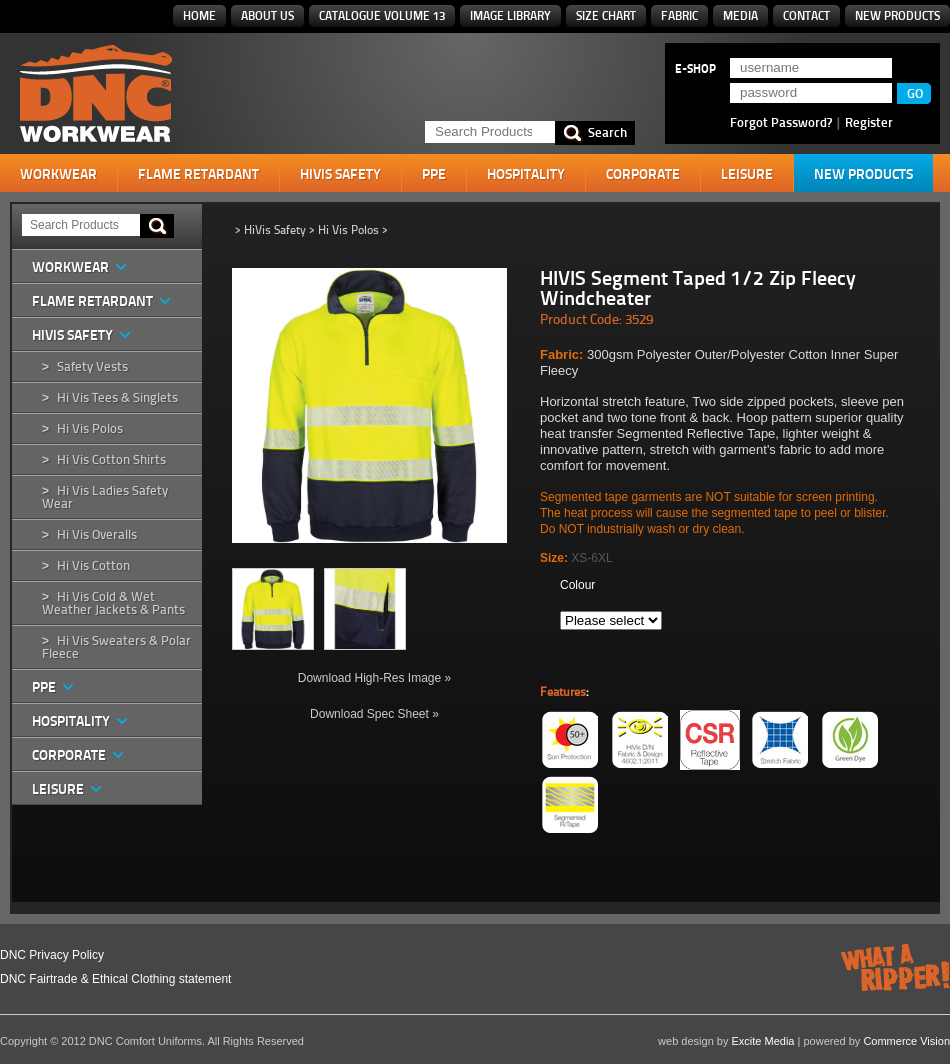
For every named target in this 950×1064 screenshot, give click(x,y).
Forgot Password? (781, 122)
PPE (434, 174)
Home (199, 15)
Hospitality (526, 174)
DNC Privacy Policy (52, 955)
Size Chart (606, 15)
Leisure (747, 174)
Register (869, 122)
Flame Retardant (198, 174)
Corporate (643, 174)
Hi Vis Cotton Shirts (111, 459)
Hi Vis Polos (90, 428)
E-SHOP (695, 69)
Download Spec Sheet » (374, 714)
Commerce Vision (906, 1041)
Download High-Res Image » (374, 678)
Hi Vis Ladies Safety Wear (105, 497)
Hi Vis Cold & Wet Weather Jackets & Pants (113, 603)
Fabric (679, 15)
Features (563, 692)
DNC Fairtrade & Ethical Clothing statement (115, 979)
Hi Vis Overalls (97, 534)
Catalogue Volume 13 (382, 15)
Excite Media (763, 1041)
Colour (577, 585)
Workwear (58, 174)
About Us (267, 15)
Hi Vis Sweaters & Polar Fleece (116, 647)
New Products (897, 15)
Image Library (510, 15)
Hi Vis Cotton (93, 565)
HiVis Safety (340, 174)
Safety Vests (92, 366)
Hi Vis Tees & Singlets (117, 397)
